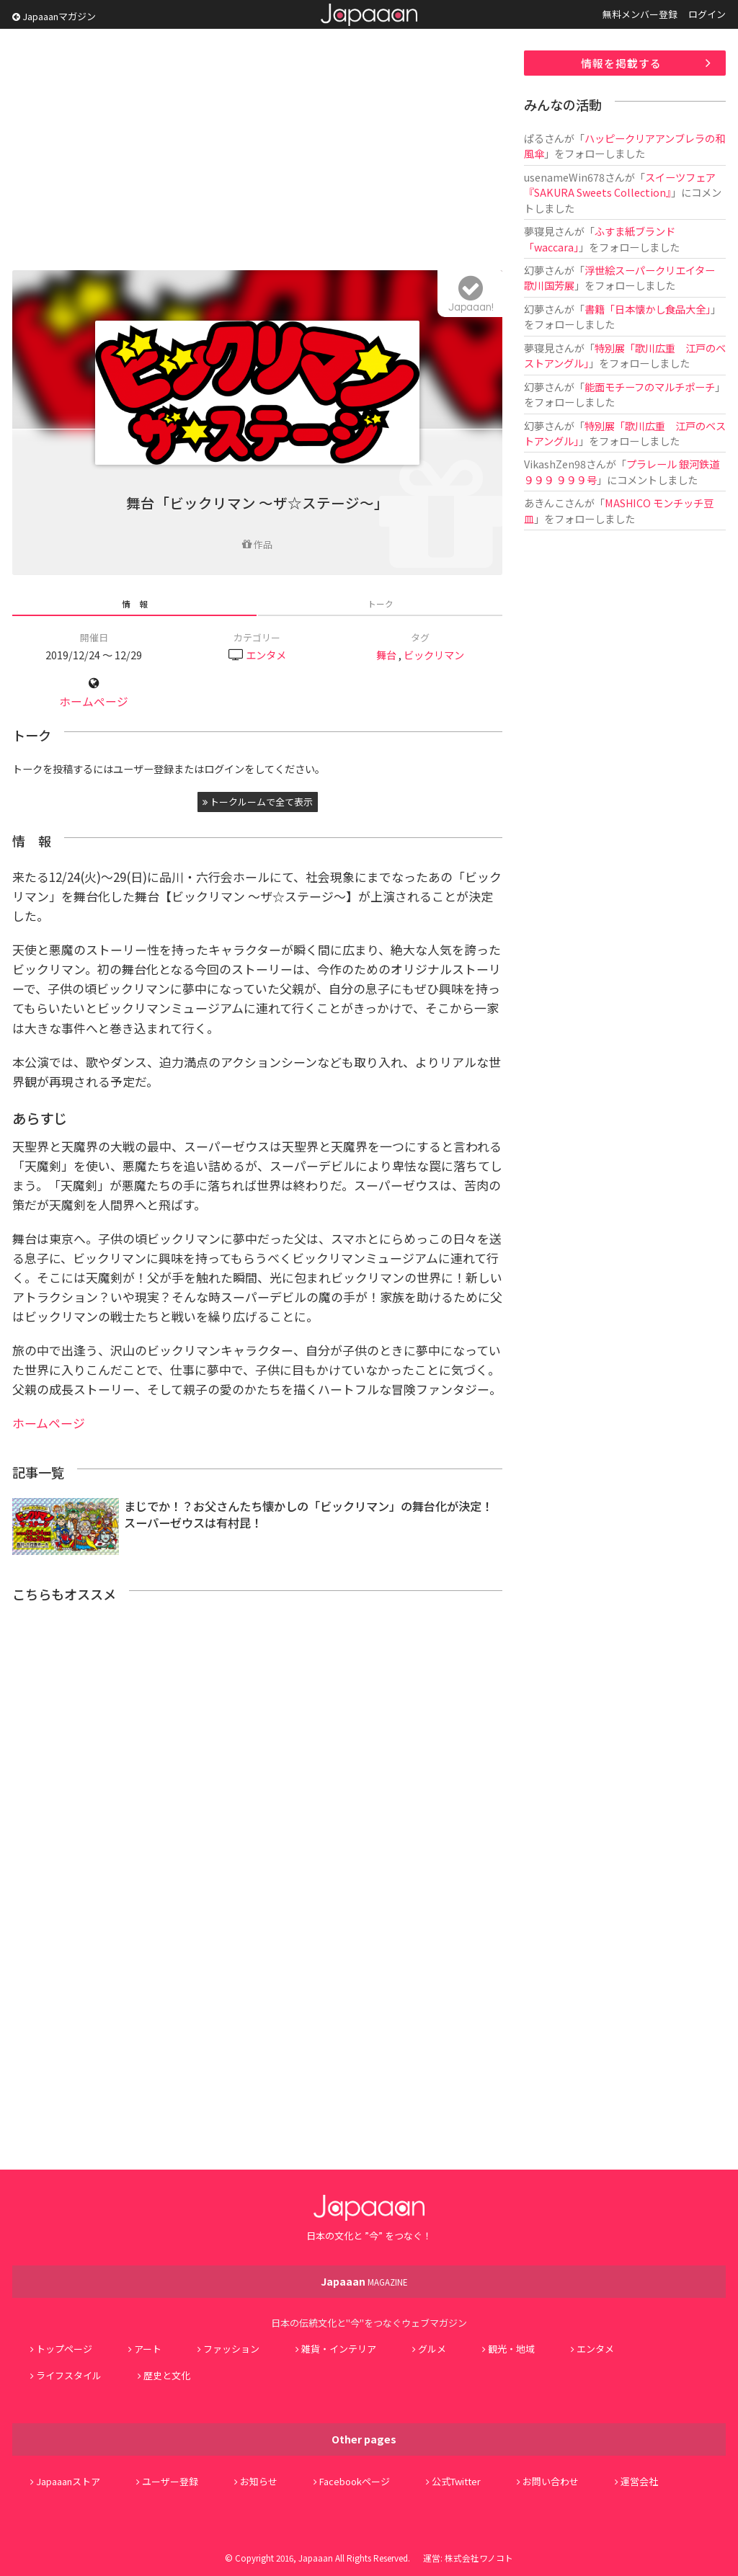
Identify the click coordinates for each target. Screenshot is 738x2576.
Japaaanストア (68, 2481)
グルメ (432, 2349)
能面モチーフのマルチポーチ (649, 386)
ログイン (707, 14)
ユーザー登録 (170, 2481)
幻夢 (534, 269)
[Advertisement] (257, 151)
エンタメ (266, 654)
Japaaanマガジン (54, 16)
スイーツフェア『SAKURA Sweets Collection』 (620, 184)
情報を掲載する (621, 63)
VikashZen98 (555, 463)
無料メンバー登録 (640, 14)
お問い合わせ (551, 2481)
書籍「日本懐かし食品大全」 (647, 308)
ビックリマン (434, 654)
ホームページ (93, 701)
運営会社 (639, 2481)
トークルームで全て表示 (258, 801)
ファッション (231, 2349)
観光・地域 (511, 2349)
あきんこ (544, 502)
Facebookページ (354, 2481)
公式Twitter (456, 2481)
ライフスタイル (69, 2375)
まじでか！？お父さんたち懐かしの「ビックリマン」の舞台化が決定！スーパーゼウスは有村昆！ (308, 1514)
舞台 (386, 654)
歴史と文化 (166, 2375)
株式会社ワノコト (479, 2558)
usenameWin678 (564, 176)
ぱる (534, 138)
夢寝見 (539, 231)
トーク (381, 603)
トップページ (64, 2349)
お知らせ (258, 2481)
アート (147, 2349)
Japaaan (369, 15)
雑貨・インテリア (338, 2349)
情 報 (135, 603)
